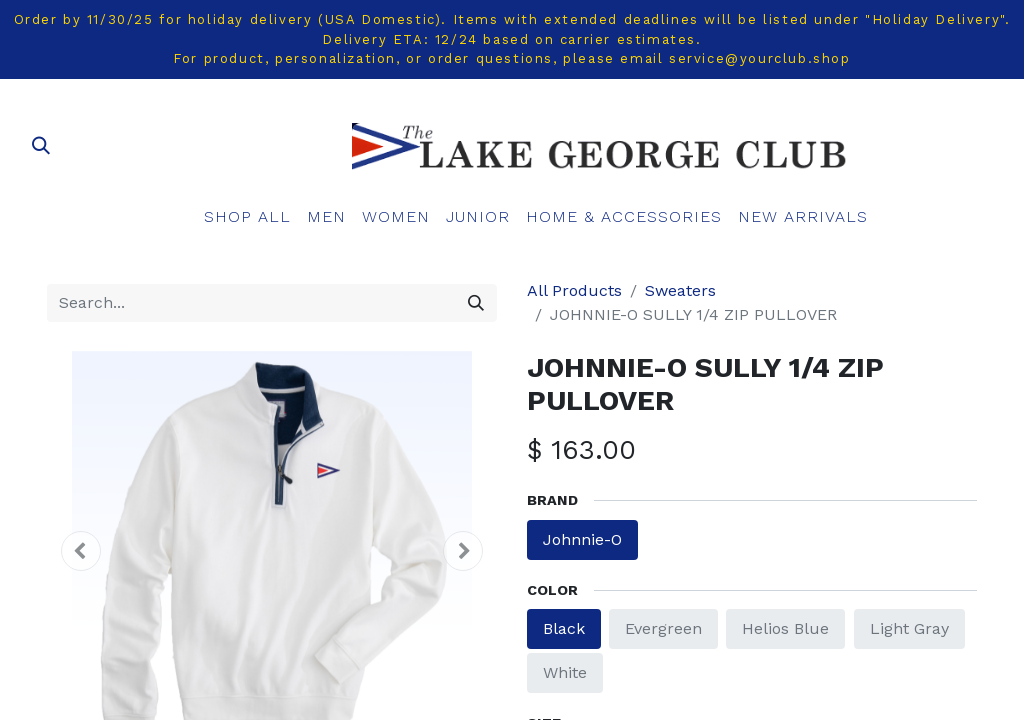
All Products (574, 290)
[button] (81, 551)
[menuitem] (247, 217)
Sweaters (680, 290)
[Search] (476, 303)
